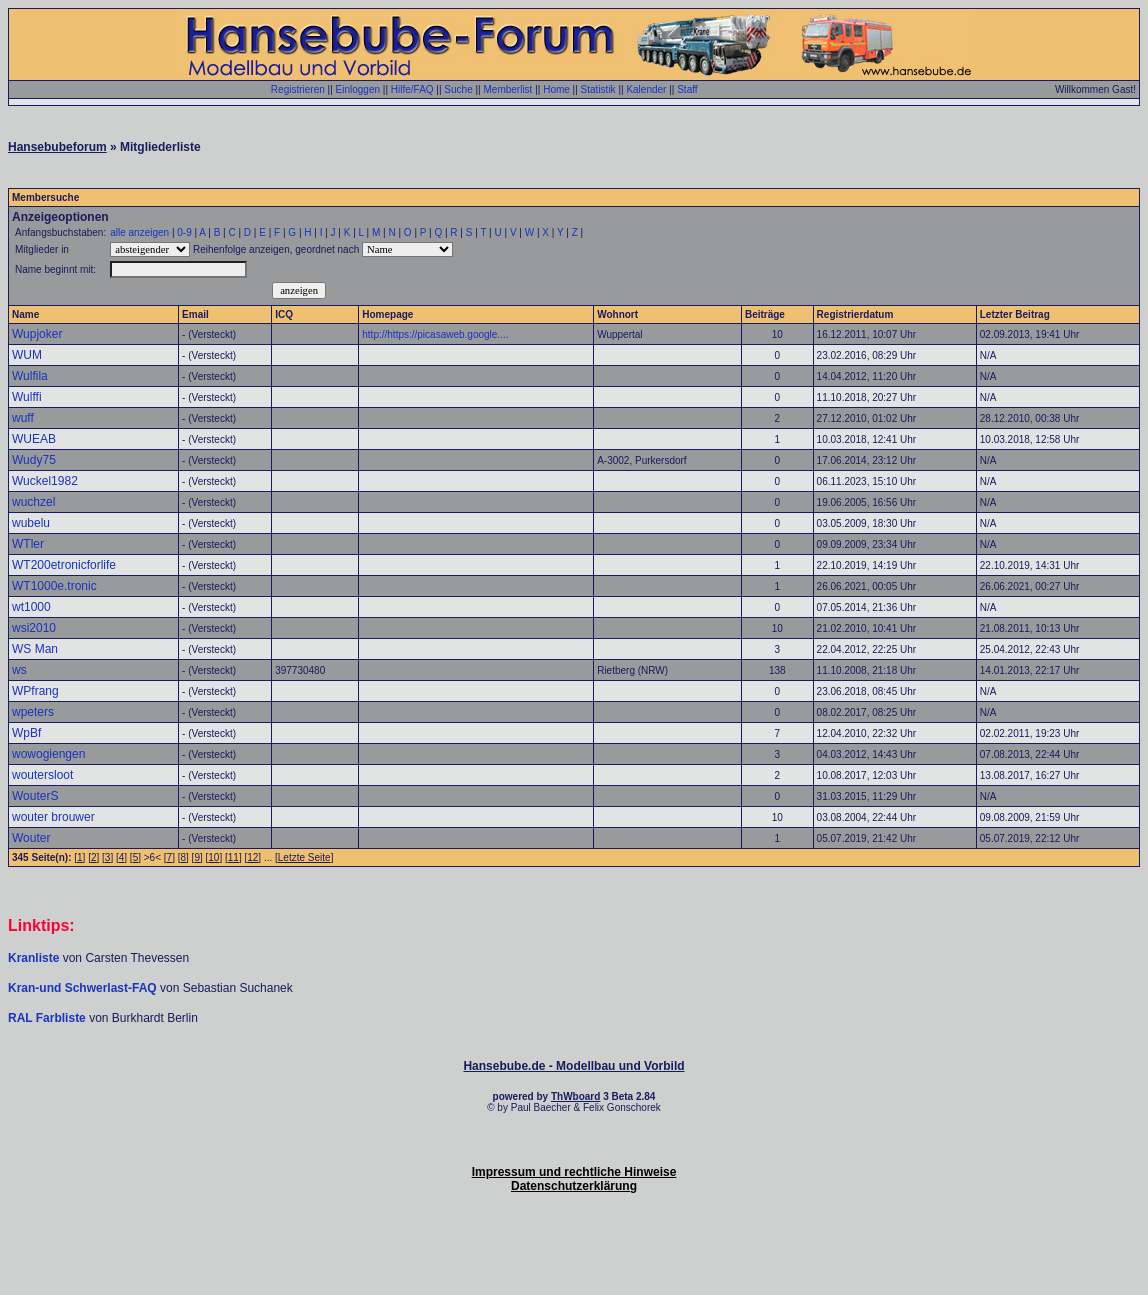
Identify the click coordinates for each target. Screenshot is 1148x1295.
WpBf (26, 733)
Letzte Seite (304, 857)
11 (233, 857)
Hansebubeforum (57, 147)
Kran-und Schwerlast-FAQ (84, 988)
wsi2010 (34, 628)
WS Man (35, 649)
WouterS (35, 796)
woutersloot (42, 775)
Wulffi (27, 397)
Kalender (646, 89)
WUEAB (34, 439)
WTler (28, 544)
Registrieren (298, 89)
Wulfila (30, 376)
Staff (687, 89)
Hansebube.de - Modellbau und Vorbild (573, 1066)
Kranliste (33, 958)
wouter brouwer (53, 817)
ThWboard (575, 1096)
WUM (27, 355)
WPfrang (35, 691)
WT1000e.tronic (54, 586)
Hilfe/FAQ (412, 89)
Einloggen (358, 89)
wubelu (31, 523)
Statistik (598, 89)
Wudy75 (34, 460)
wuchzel (33, 502)
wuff (23, 418)
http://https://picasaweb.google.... (435, 334)
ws (19, 670)
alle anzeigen (139, 232)
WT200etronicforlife (64, 565)
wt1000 (31, 607)
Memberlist (507, 89)
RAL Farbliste (48, 1018)
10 (213, 857)
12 (252, 857)
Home (556, 89)
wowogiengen (48, 754)
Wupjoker (37, 334)
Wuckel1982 (45, 481)
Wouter (31, 838)
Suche (458, 89)
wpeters (33, 712)
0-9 (184, 232)
